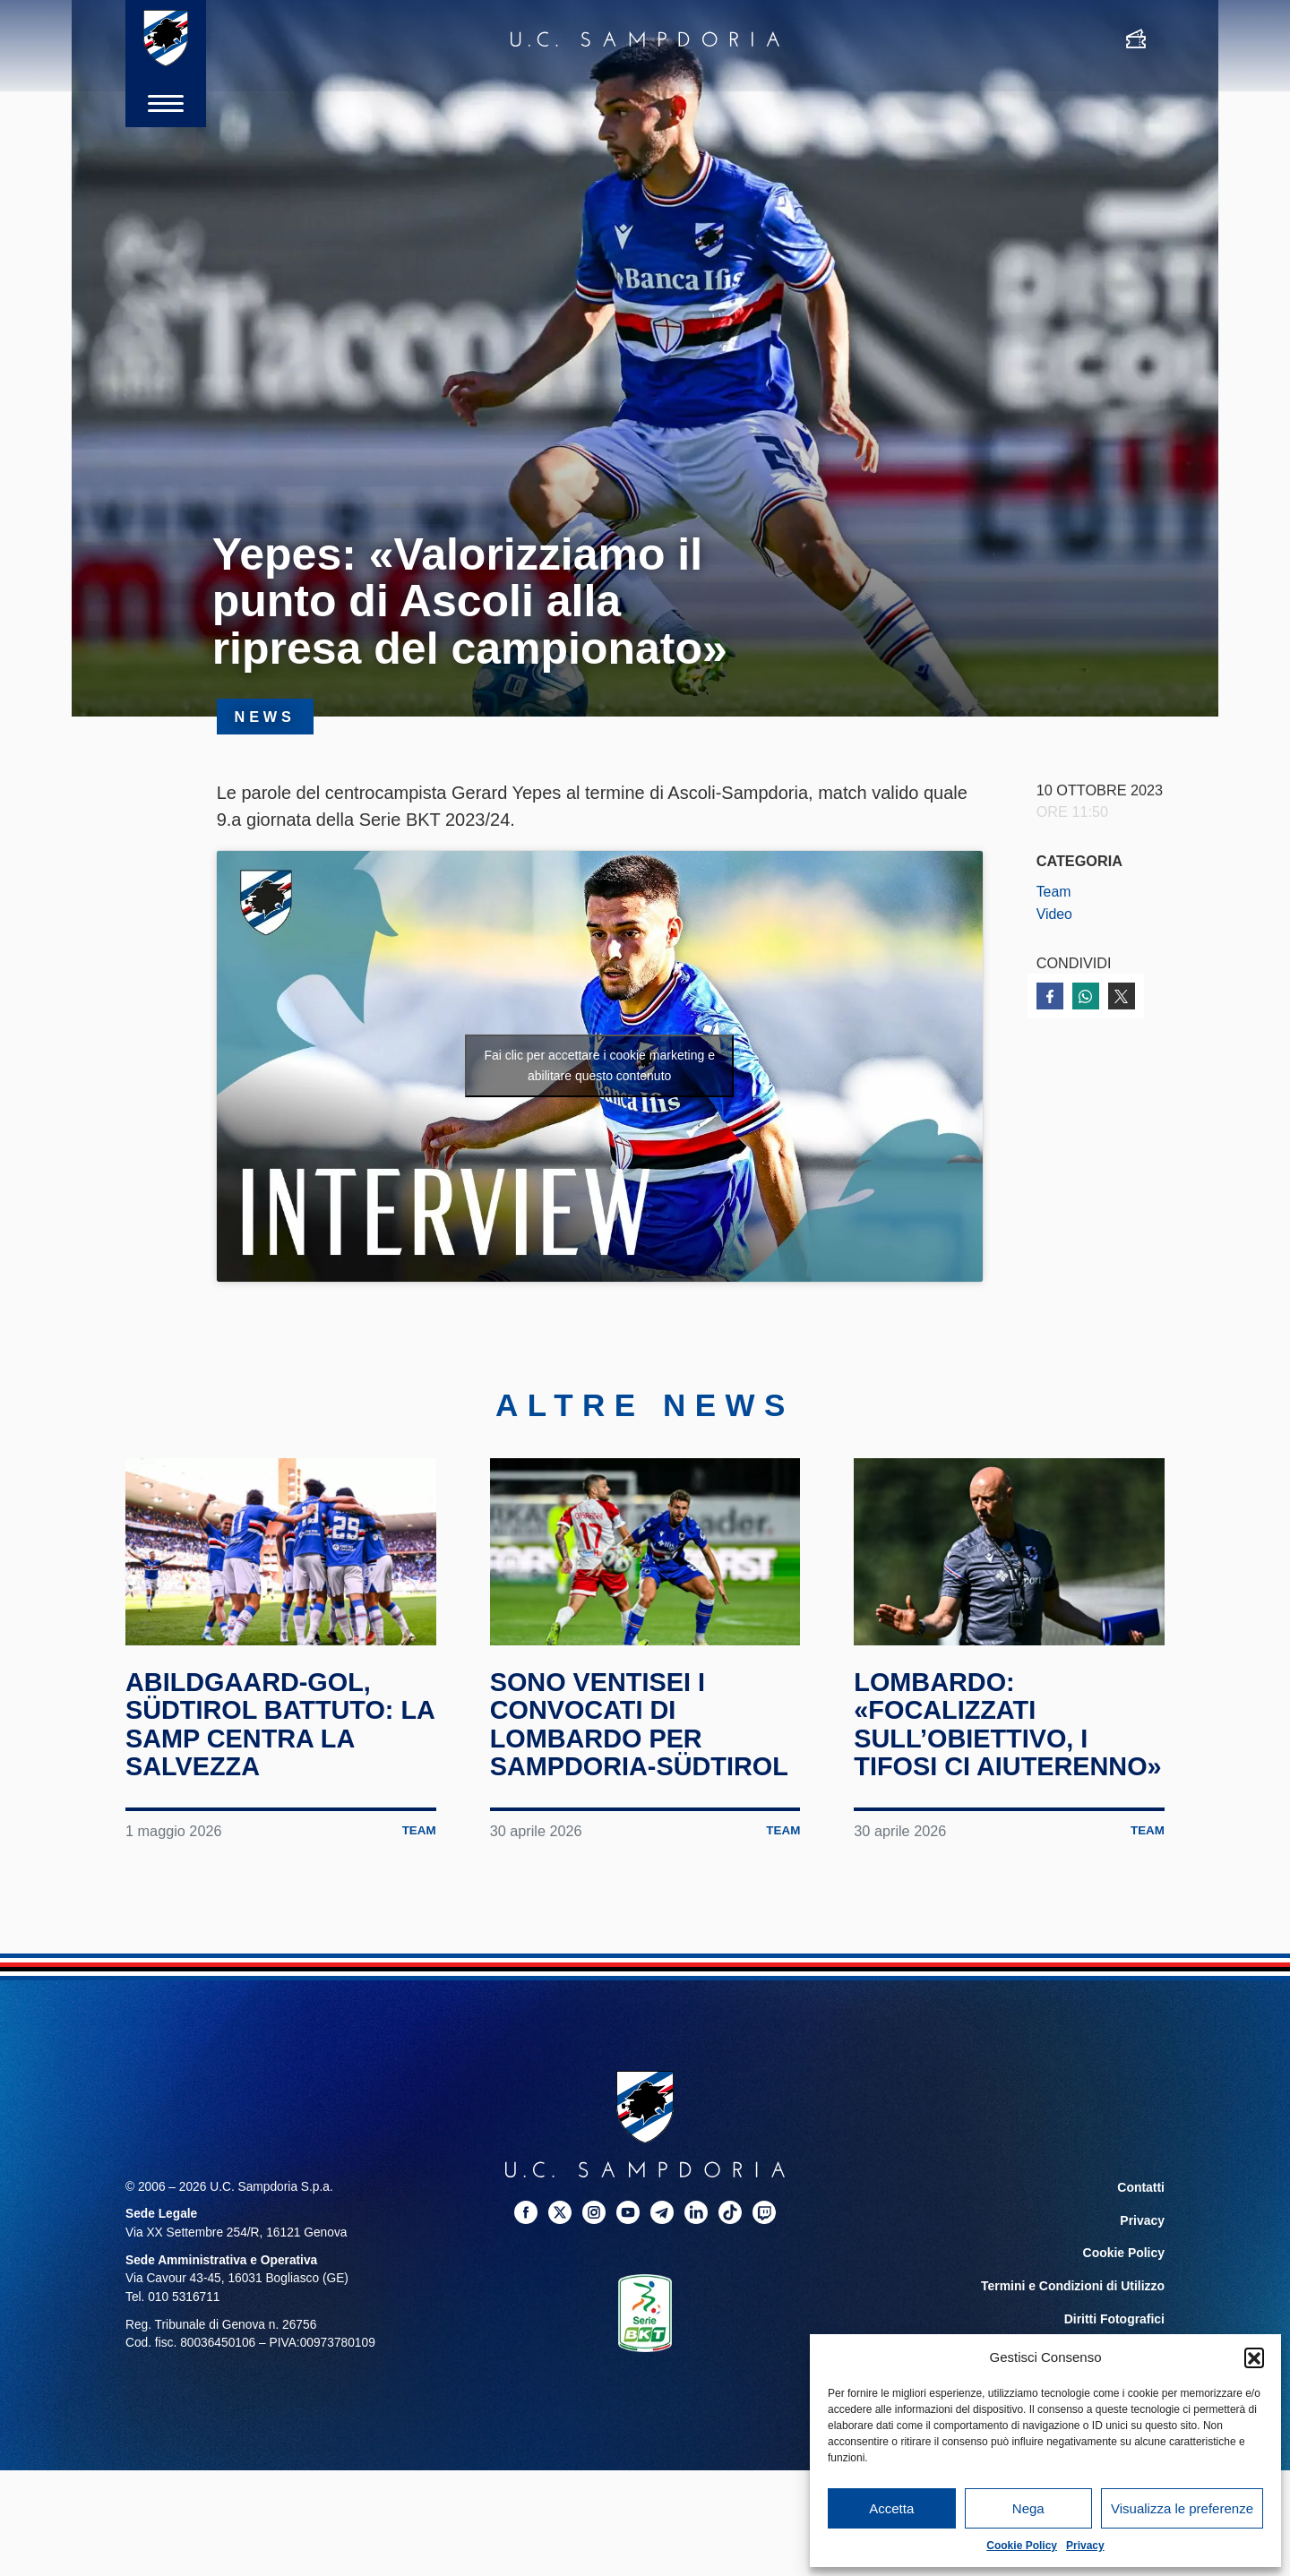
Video (1054, 914)
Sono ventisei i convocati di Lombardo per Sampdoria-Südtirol (645, 1730)
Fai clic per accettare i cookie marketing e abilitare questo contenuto (599, 1065)
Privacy (1085, 2545)
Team (1054, 891)
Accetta (891, 2508)
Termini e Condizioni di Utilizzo (1074, 2317)
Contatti (1141, 2221)
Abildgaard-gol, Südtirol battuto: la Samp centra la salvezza (265, 1730)
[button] (1254, 2357)
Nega (1028, 2508)
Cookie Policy (1021, 2545)
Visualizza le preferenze (1182, 2508)
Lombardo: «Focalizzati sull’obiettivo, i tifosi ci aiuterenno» (975, 1744)
